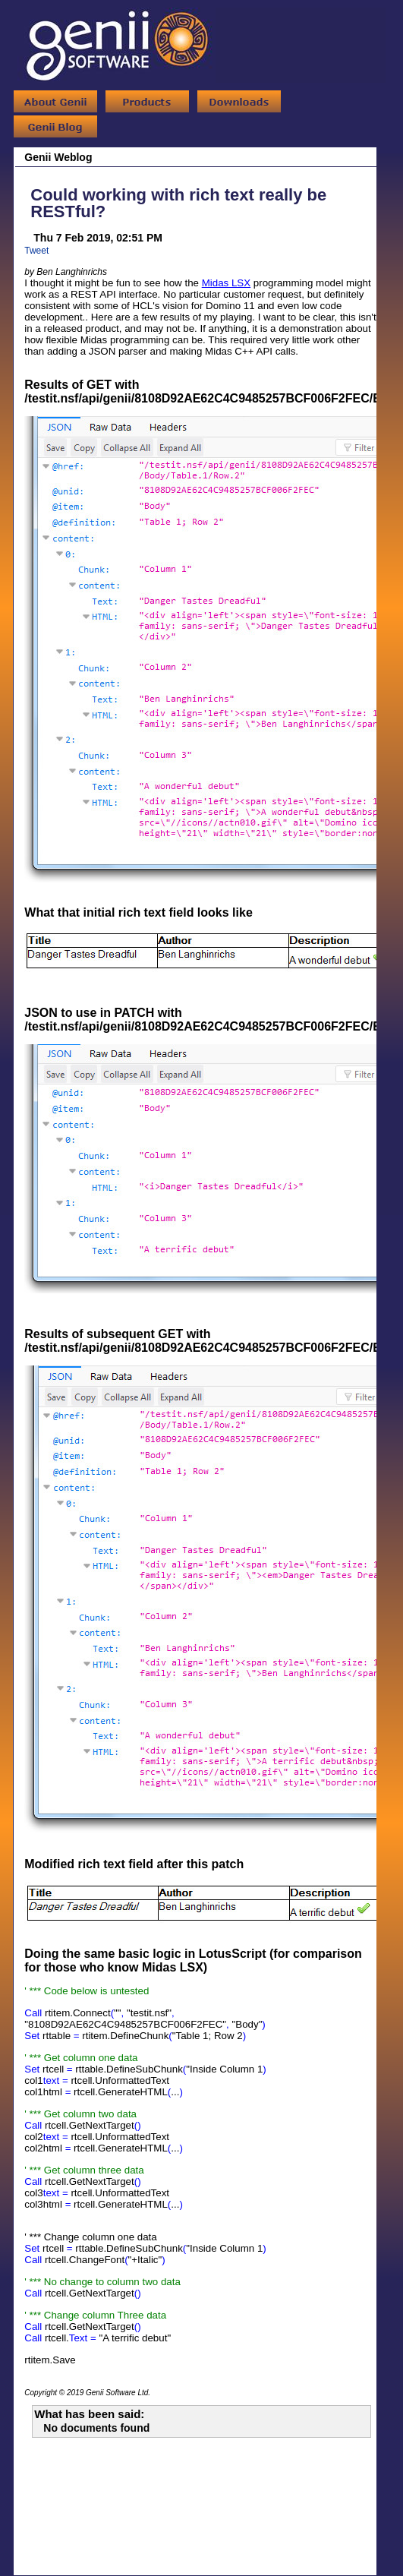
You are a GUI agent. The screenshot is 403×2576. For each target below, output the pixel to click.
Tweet (36, 250)
